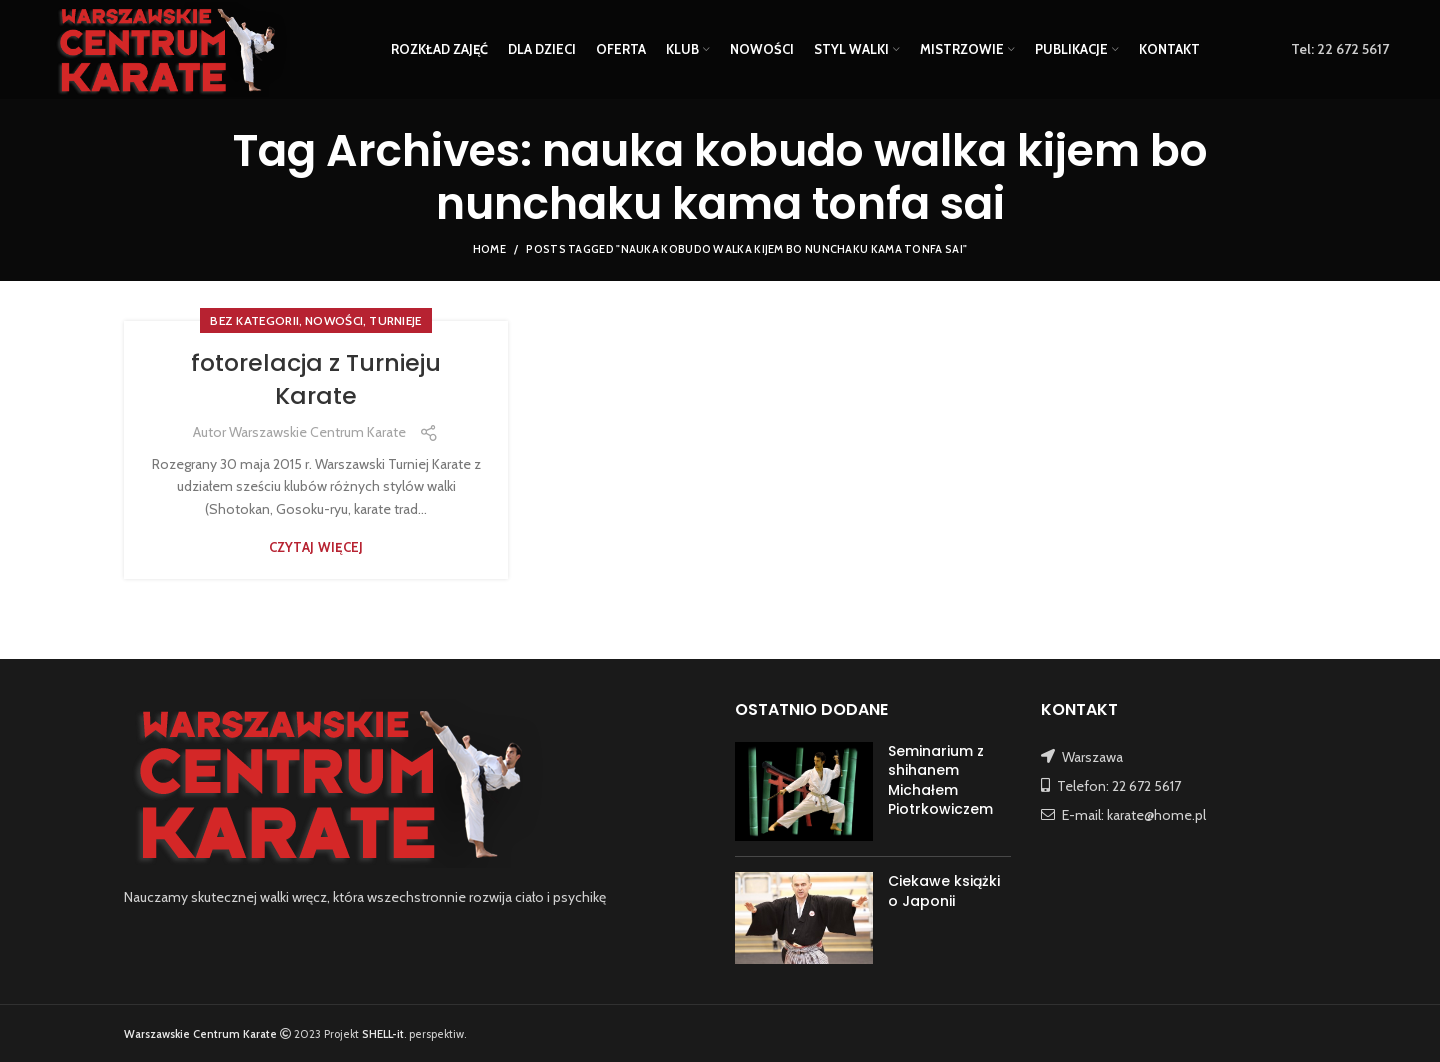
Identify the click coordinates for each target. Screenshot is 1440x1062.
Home (489, 249)
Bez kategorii (254, 320)
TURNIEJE (395, 320)
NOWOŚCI (334, 320)
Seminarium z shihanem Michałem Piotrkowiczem (940, 780)
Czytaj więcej (316, 547)
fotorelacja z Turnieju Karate (316, 379)
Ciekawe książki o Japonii (944, 891)
